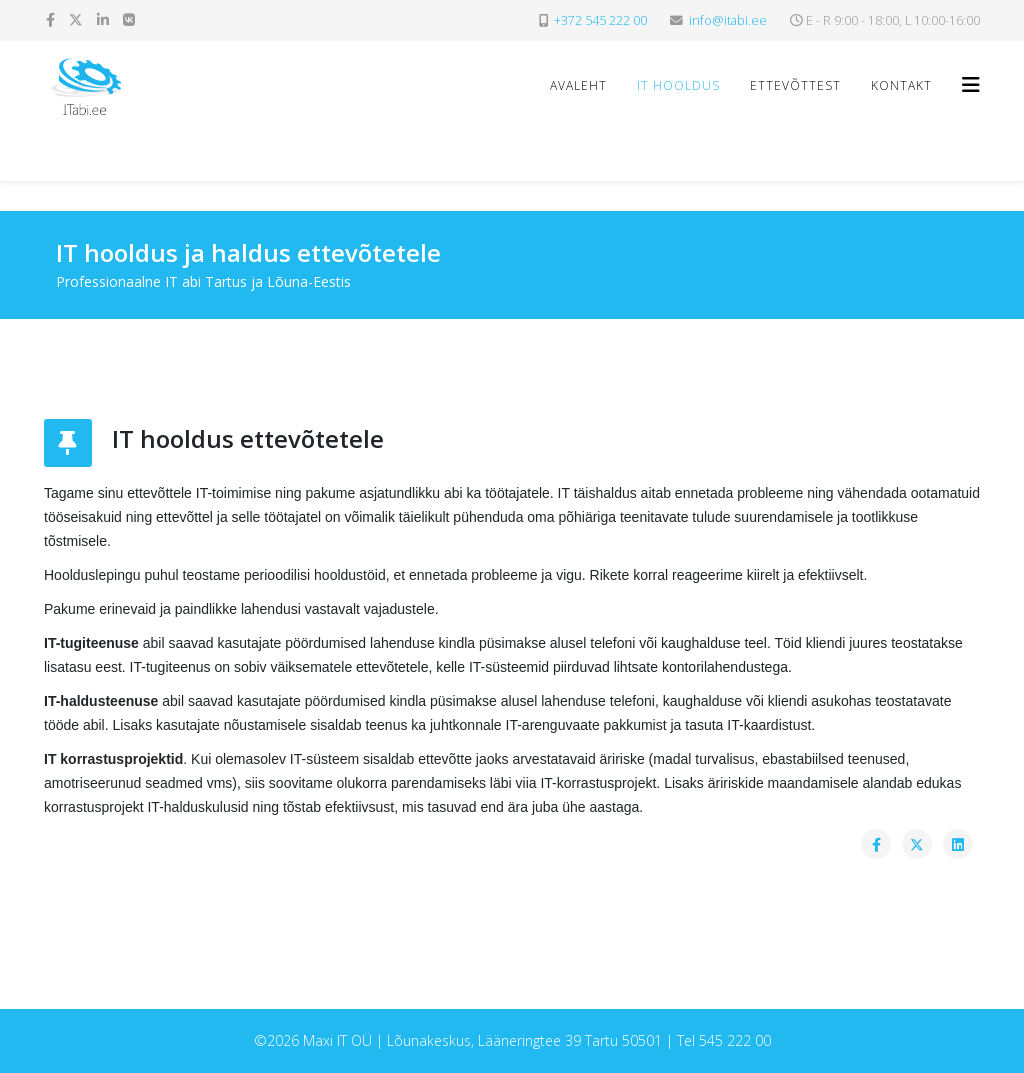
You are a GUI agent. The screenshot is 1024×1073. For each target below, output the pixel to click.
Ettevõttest (795, 85)
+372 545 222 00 (600, 20)
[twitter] (76, 19)
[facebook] (50, 19)
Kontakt (901, 85)
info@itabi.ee (728, 20)
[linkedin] (103, 19)
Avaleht (578, 85)
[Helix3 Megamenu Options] (971, 84)
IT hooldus (678, 85)
